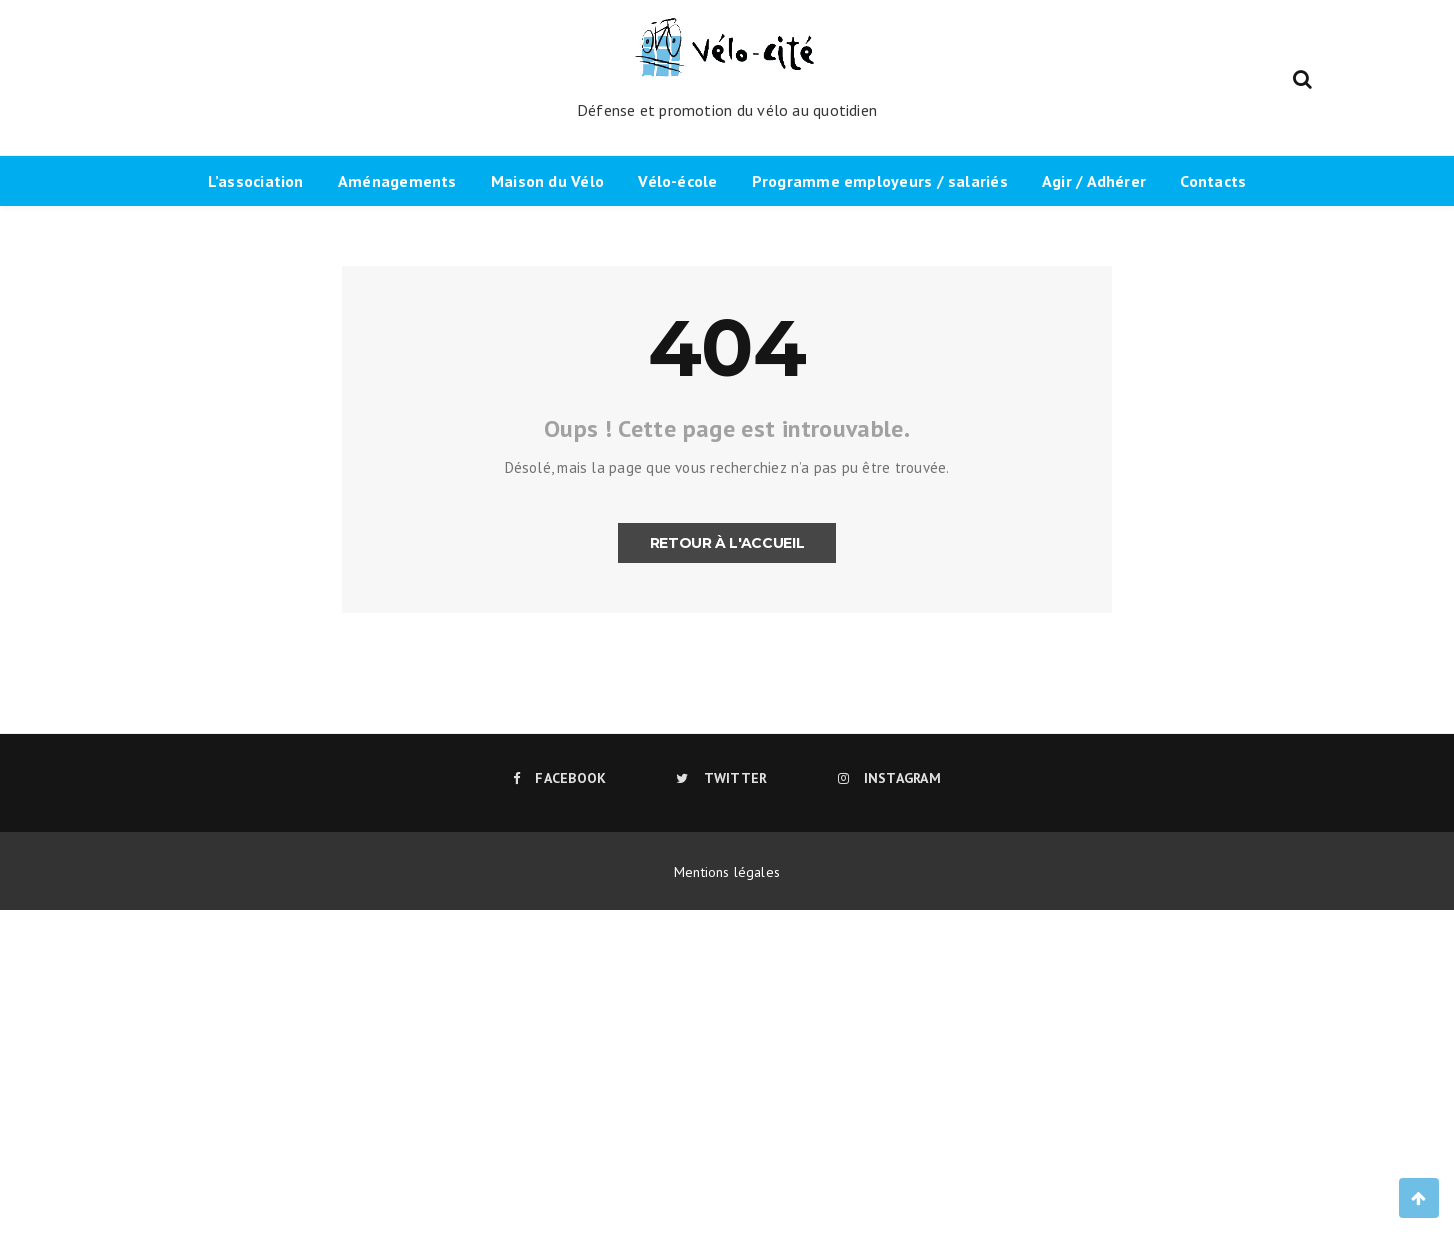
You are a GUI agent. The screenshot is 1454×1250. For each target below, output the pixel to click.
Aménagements (397, 181)
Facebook (559, 778)
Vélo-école (677, 181)
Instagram (889, 778)
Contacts (1213, 181)
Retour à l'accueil (727, 543)
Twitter (721, 778)
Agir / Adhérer (1094, 181)
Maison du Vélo (547, 181)
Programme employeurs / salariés (880, 181)
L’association (256, 181)
